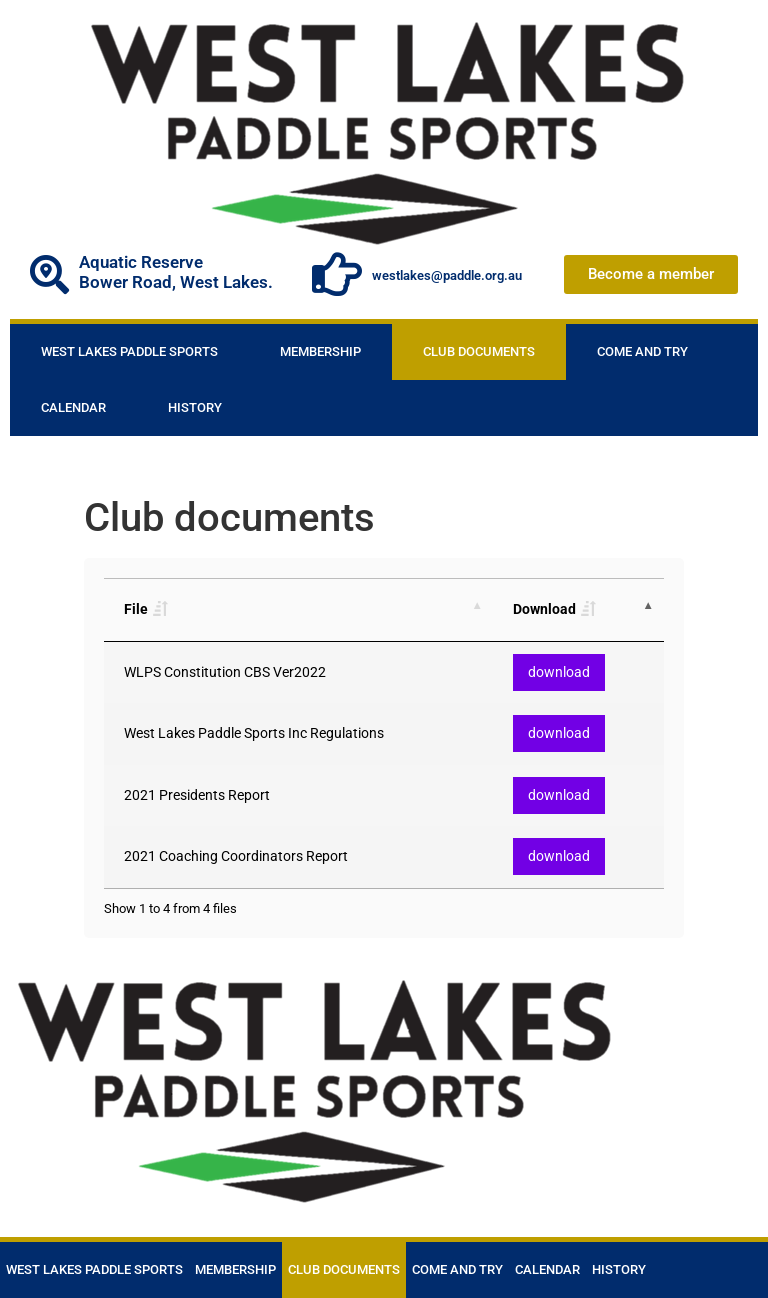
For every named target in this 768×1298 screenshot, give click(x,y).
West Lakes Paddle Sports (129, 351)
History (195, 407)
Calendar (73, 407)
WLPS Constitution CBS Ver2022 (225, 672)
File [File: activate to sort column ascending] (136, 609)
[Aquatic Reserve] (49, 274)
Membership (320, 351)
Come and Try (642, 351)
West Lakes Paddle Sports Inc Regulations (254, 733)
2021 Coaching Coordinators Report (236, 856)
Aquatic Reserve (141, 262)
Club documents (479, 351)
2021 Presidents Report (197, 795)
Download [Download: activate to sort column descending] (544, 609)
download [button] (559, 672)
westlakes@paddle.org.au (447, 275)
